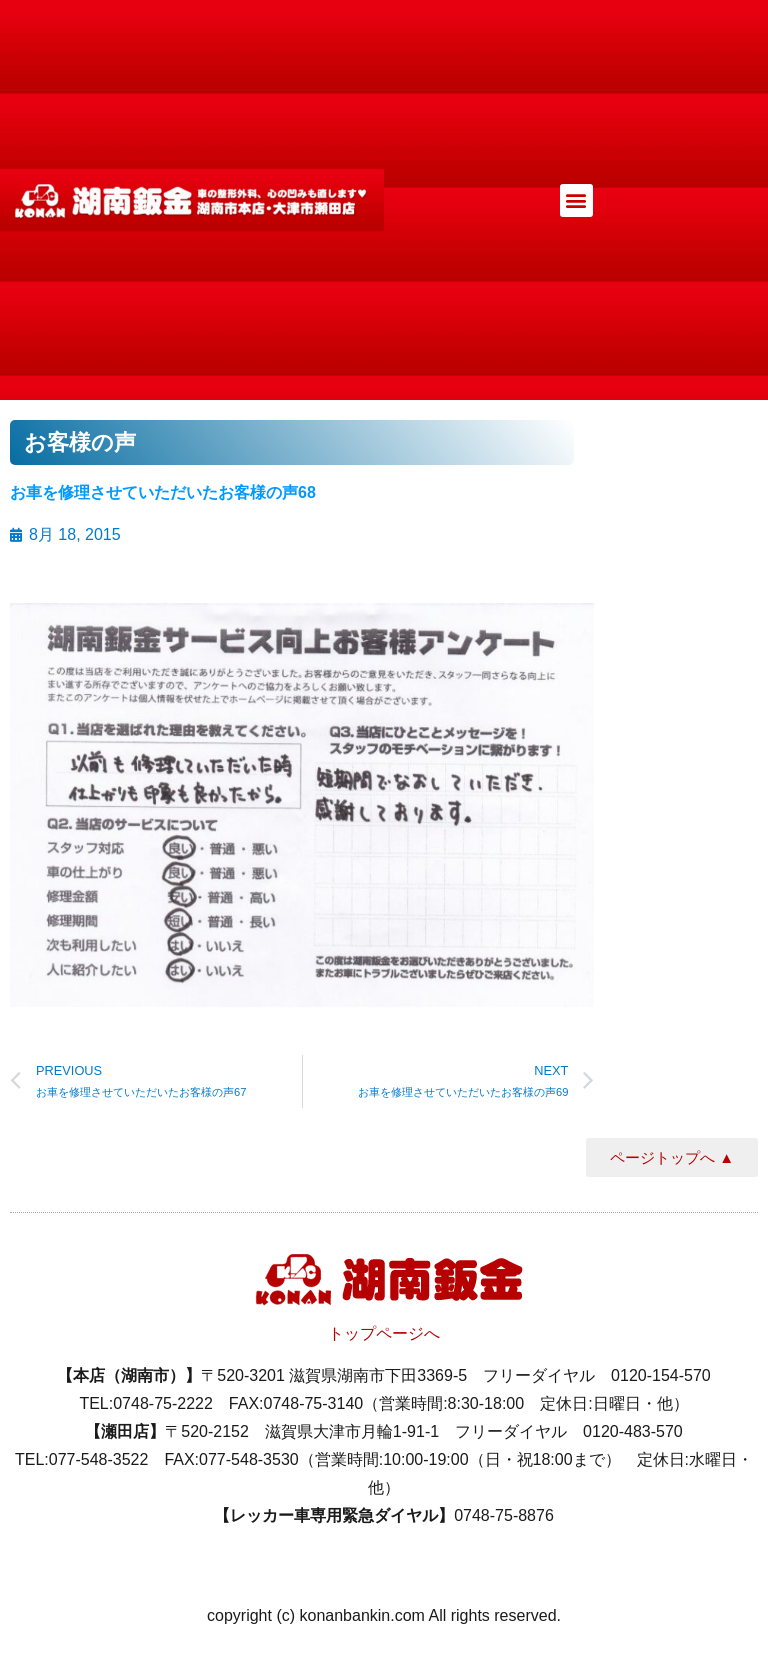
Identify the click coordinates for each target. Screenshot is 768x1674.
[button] (576, 200)
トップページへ (384, 1333)
